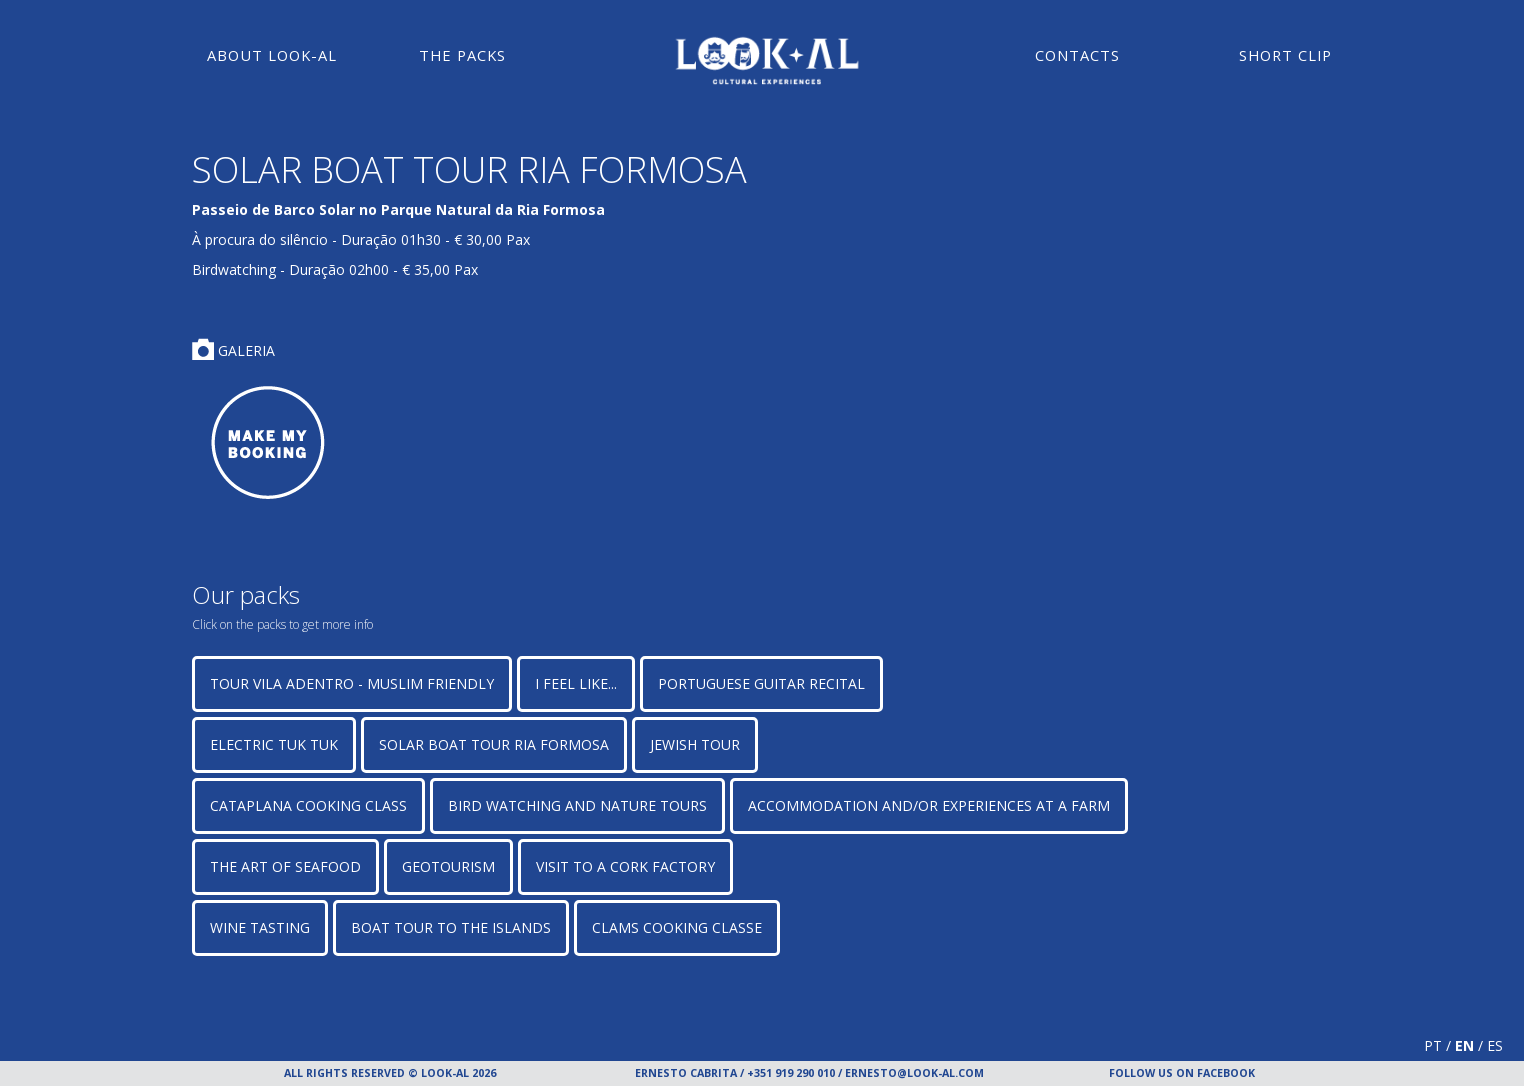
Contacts (1077, 55)
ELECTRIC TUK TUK (274, 744)
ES (1495, 1045)
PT (1433, 1045)
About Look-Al (272, 55)
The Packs (462, 55)
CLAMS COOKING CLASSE (677, 927)
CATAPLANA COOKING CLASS (308, 805)
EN (1464, 1045)
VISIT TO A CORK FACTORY (625, 866)
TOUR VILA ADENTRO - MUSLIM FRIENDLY (352, 683)
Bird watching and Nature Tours (577, 805)
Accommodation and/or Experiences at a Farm (929, 805)
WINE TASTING (260, 927)
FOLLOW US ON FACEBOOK (1182, 1073)
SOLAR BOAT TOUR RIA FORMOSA (494, 744)
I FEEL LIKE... (576, 683)
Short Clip (1285, 55)
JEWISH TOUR (695, 744)
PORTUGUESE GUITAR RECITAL (761, 683)
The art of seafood (285, 866)
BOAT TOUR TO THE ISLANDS (451, 927)
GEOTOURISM (448, 866)
